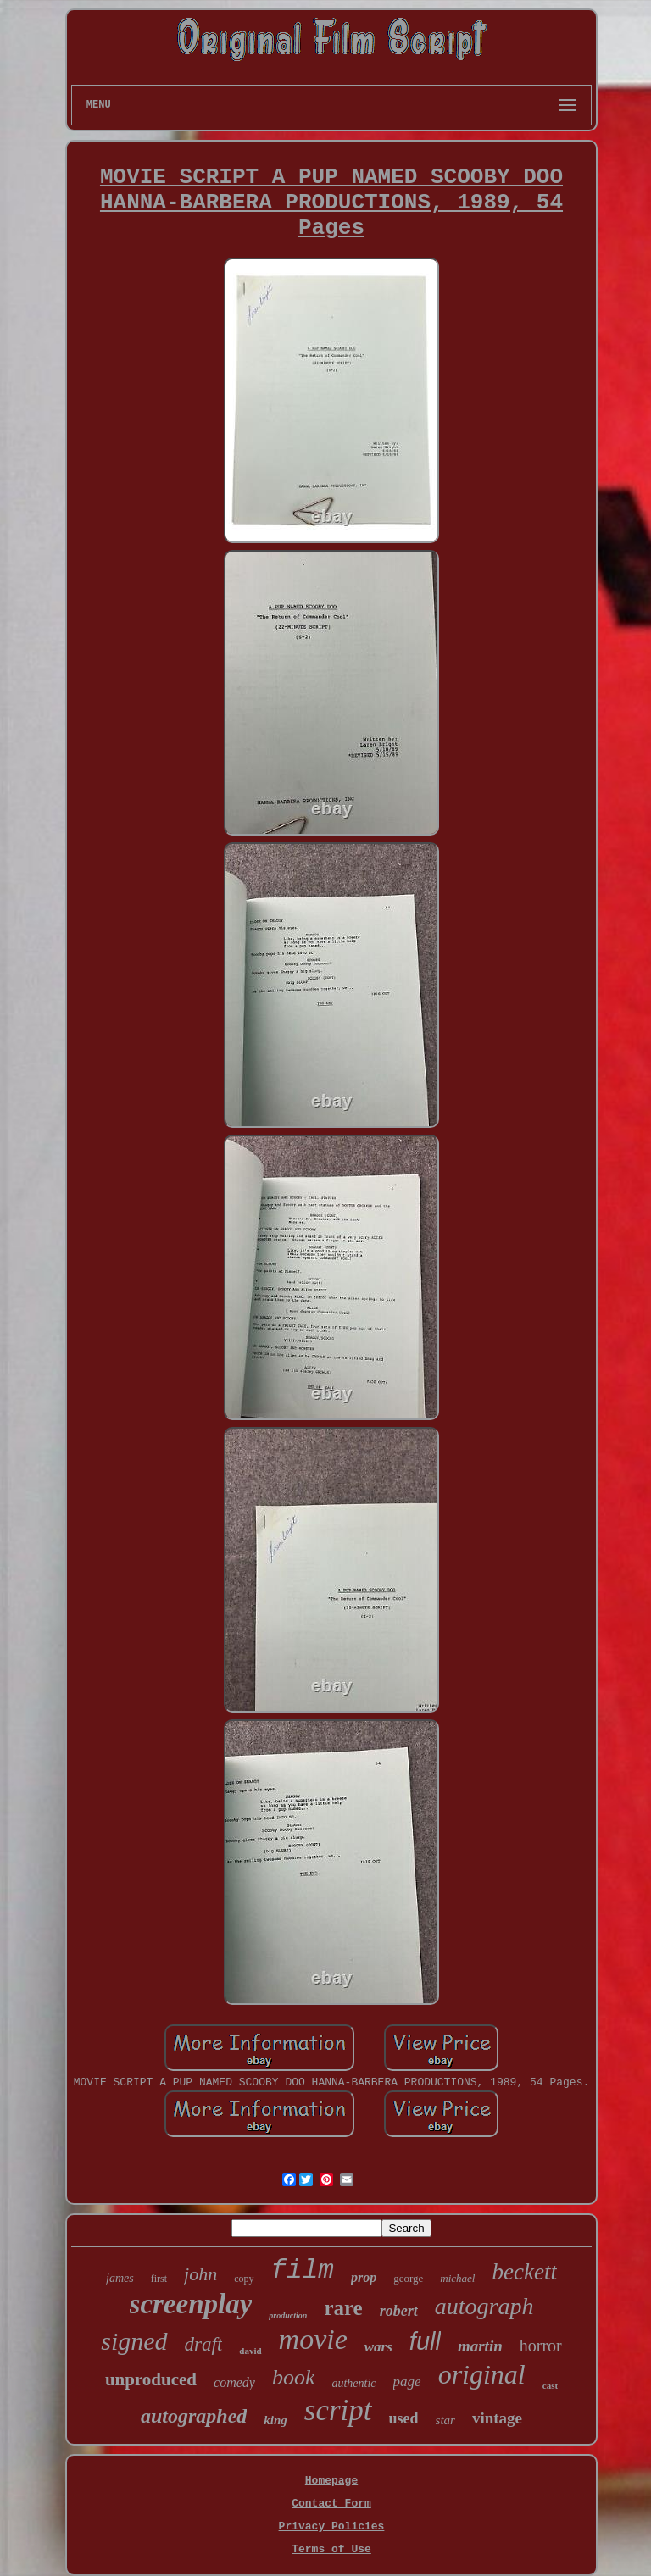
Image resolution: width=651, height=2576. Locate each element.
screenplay (191, 2304)
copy (243, 2279)
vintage (497, 2418)
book (293, 2377)
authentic (353, 2383)
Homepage (331, 2480)
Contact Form (331, 2503)
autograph (484, 2306)
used (404, 2418)
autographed (194, 2416)
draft (204, 2344)
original (482, 2374)
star (445, 2420)
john (200, 2274)
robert (399, 2310)
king (275, 2420)
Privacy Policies (332, 2526)
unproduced (151, 2379)
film (302, 2270)
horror (541, 2345)
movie (313, 2339)
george (408, 2278)
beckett (524, 2272)
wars (378, 2347)
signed (134, 2341)
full (425, 2341)
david (250, 2351)
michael (457, 2278)
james (120, 2278)
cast (550, 2385)
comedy (234, 2382)
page (407, 2381)
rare (343, 2307)
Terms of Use (331, 2549)
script (338, 2410)
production (288, 2315)
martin (480, 2346)
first (159, 2279)
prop (363, 2277)
